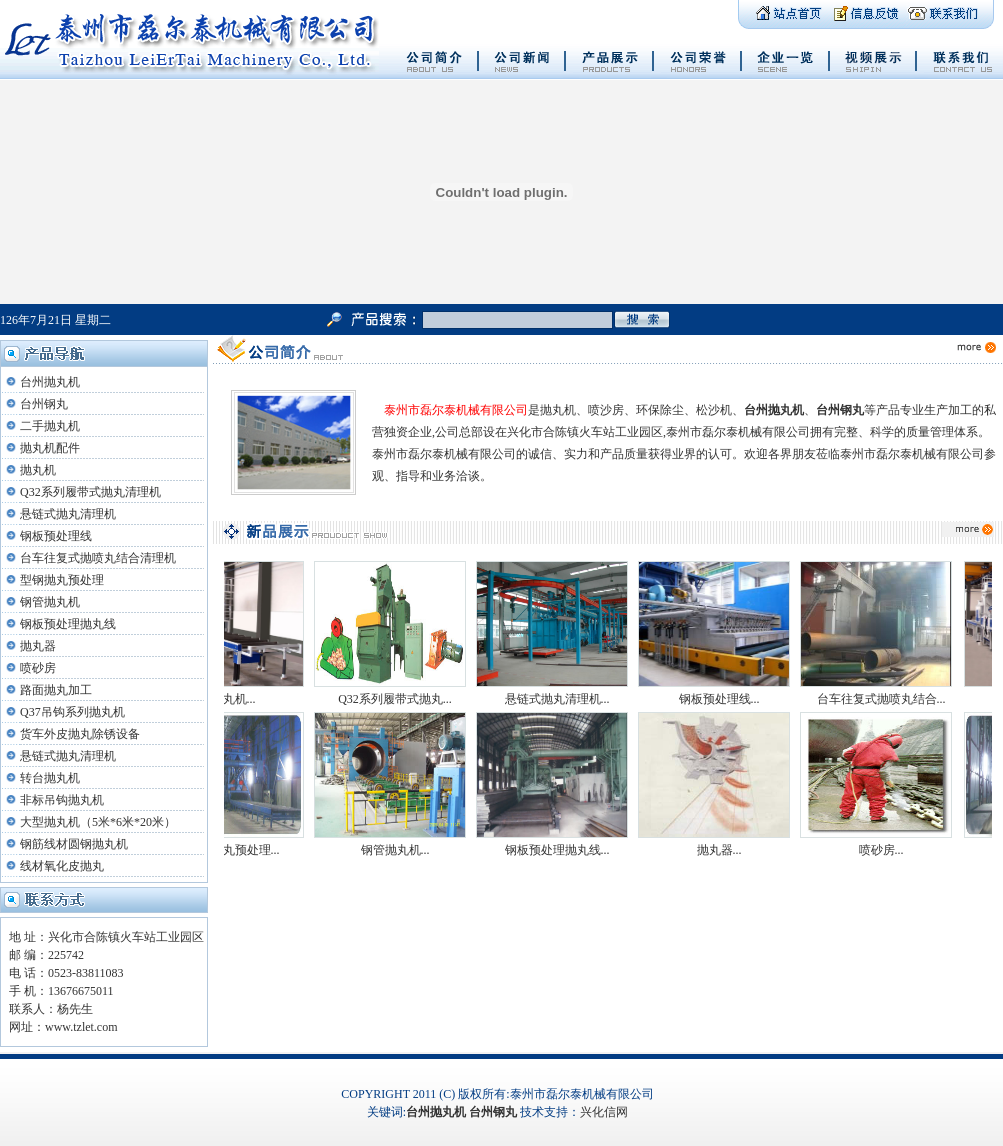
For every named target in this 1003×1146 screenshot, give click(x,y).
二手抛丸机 (50, 426)
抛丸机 (38, 470)
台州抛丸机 (50, 382)
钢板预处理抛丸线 (68, 624)
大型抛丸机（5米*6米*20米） (98, 822)
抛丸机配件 (50, 448)
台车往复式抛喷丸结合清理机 (98, 558)
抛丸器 (38, 646)
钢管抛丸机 (50, 602)
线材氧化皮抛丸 (62, 866)
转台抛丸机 (50, 778)
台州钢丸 (44, 404)
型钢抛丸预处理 (62, 580)
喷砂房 (38, 668)
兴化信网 (604, 1112)
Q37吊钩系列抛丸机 (72, 712)
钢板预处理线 (56, 536)
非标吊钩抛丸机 (62, 800)
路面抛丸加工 (56, 690)
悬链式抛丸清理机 (68, 514)
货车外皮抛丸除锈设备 (80, 734)
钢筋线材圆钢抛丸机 (74, 844)
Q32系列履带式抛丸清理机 (90, 492)
